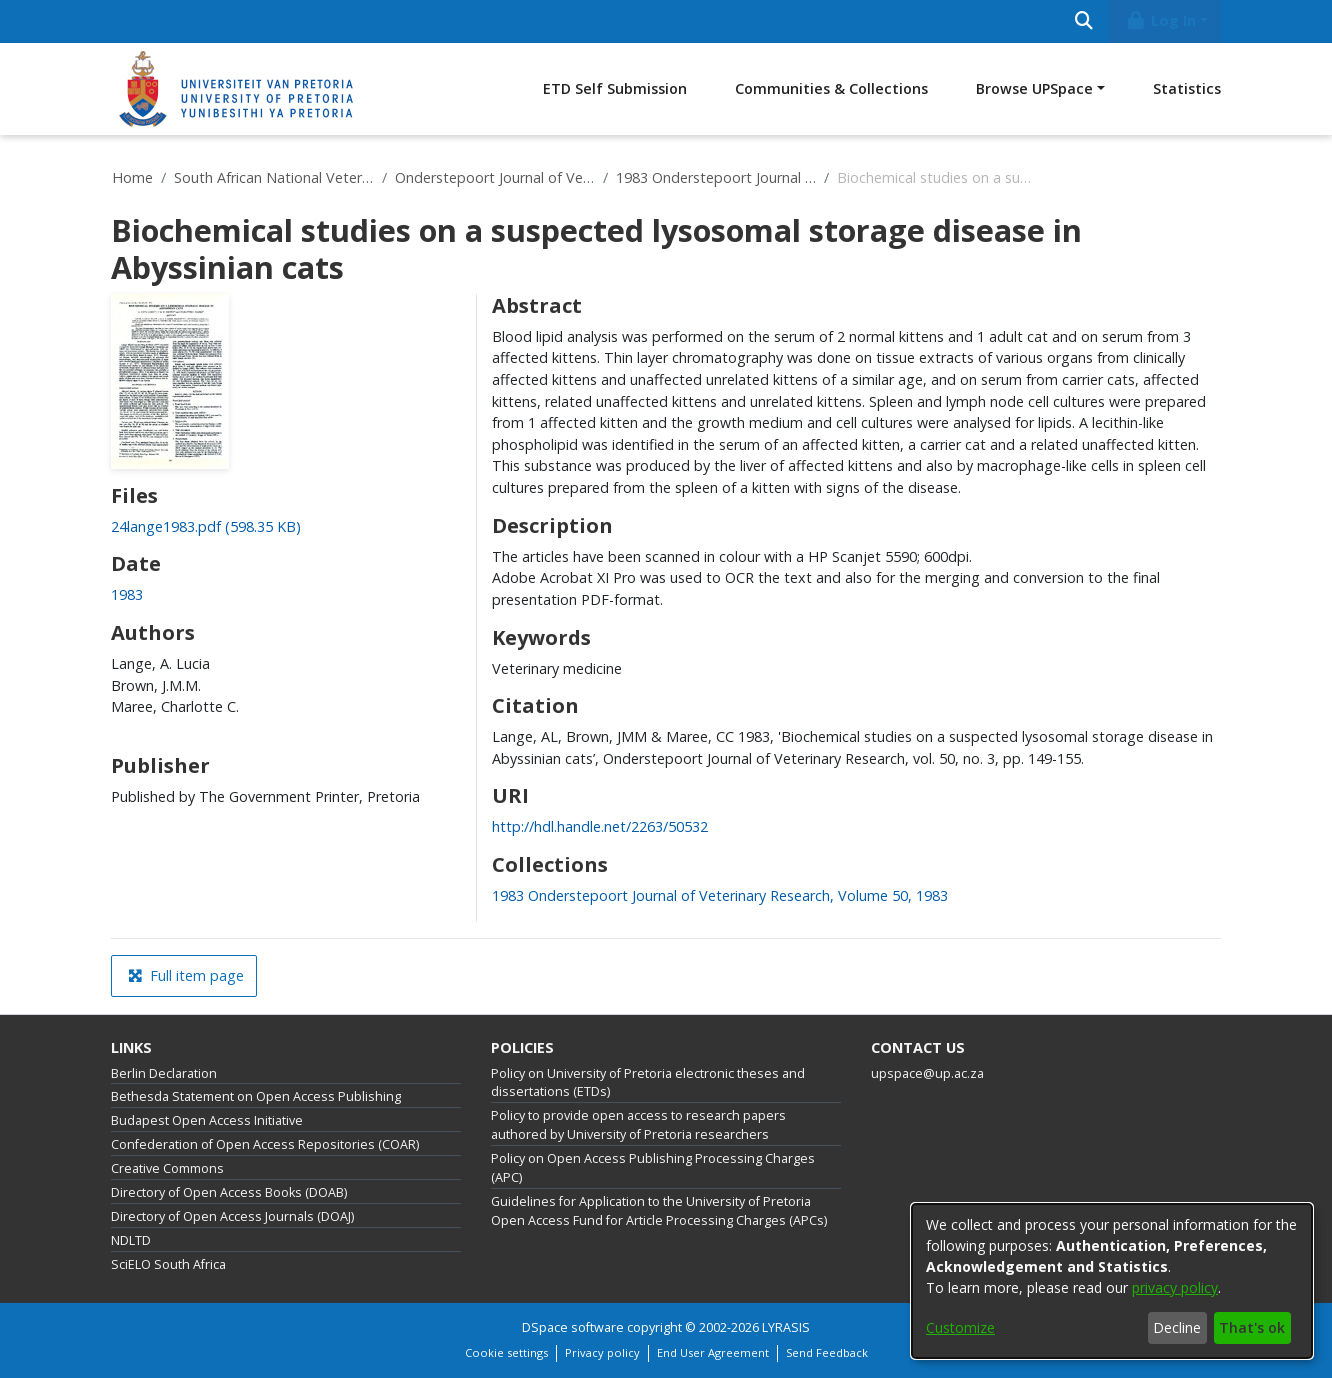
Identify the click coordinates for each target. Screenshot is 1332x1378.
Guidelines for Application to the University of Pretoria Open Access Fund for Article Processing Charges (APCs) (659, 1211)
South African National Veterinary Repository (274, 177)
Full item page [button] (186, 975)
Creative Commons (167, 1168)
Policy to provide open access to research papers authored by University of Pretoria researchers (638, 1125)
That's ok (1252, 1327)
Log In (1161, 20)
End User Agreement (713, 1352)
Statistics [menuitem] (1187, 88)
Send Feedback (827, 1352)
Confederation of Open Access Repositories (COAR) (265, 1144)
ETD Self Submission (615, 88)
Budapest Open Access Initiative (207, 1120)
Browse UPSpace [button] (1034, 88)
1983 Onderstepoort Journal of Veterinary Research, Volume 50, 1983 (716, 177)
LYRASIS (786, 1327)
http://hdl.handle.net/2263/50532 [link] (600, 826)
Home (132, 177)
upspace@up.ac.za (927, 1073)
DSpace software (573, 1327)
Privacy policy (602, 1352)
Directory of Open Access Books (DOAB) (229, 1192)
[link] (206, 526)
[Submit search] (1083, 21)
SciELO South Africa (168, 1264)
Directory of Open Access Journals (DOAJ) (232, 1216)
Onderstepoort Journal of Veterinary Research (495, 177)
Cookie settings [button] (506, 1352)
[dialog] (1112, 1281)
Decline (1177, 1327)
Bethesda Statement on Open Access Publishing (256, 1096)
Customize (960, 1327)
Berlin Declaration (164, 1073)
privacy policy (1175, 1287)
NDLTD (131, 1240)
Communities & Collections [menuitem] (831, 88)
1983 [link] (127, 594)
